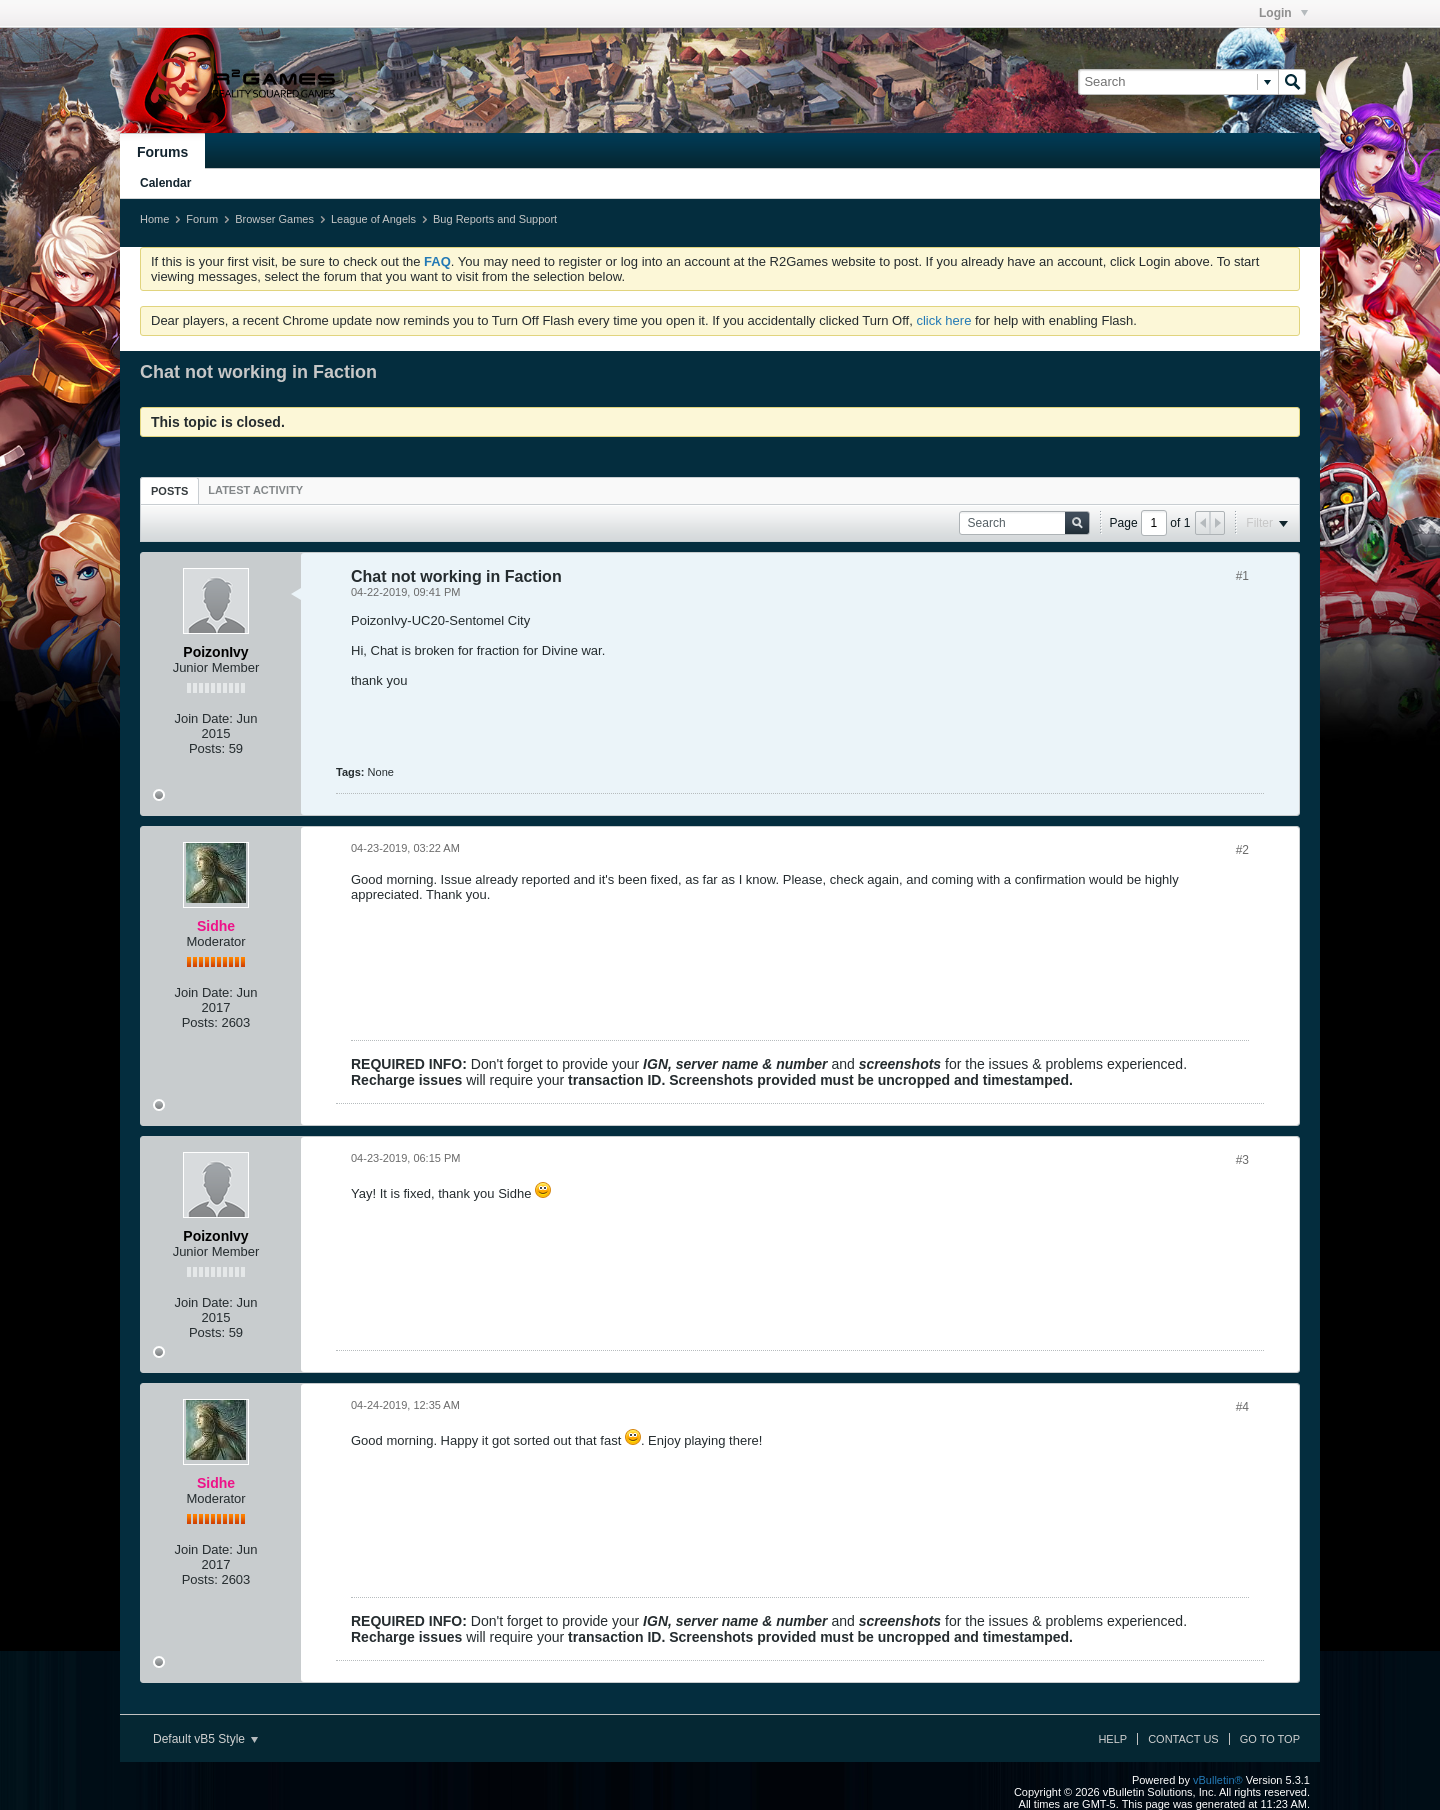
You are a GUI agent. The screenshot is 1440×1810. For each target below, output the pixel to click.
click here (943, 320)
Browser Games (274, 219)
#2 (1242, 850)
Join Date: (203, 718)
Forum (202, 219)
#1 (1242, 576)
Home (154, 219)
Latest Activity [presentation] (255, 490)
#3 (1242, 1160)
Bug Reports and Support (495, 219)
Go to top (1270, 1739)
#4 (1242, 1407)
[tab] (169, 490)
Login (1283, 13)
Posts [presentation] (169, 491)
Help (1112, 1739)
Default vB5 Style (205, 1739)
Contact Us (1183, 1739)
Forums (162, 152)
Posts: (207, 748)
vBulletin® (1218, 1780)
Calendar (165, 183)
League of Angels (373, 219)
